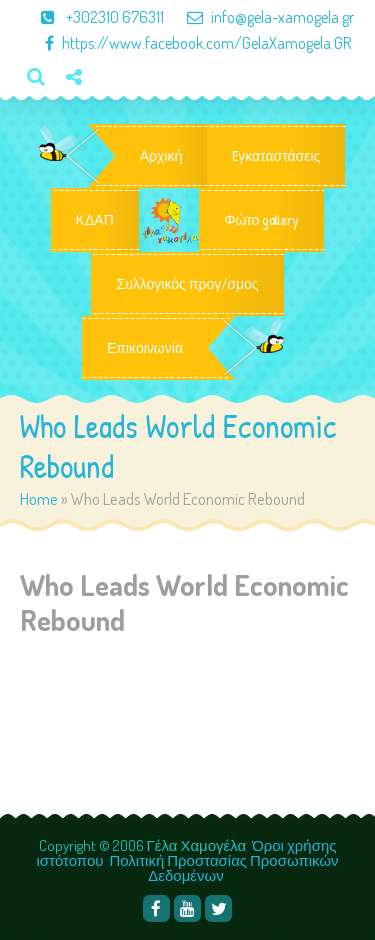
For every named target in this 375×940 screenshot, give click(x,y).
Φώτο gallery (261, 220)
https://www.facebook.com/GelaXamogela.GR (188, 43)
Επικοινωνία (145, 348)
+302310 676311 (94, 17)
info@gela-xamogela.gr (260, 17)
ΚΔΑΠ (95, 220)
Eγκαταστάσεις (276, 156)
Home (39, 498)
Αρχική (161, 156)
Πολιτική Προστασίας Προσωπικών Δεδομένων (224, 868)
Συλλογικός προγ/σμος (187, 284)
